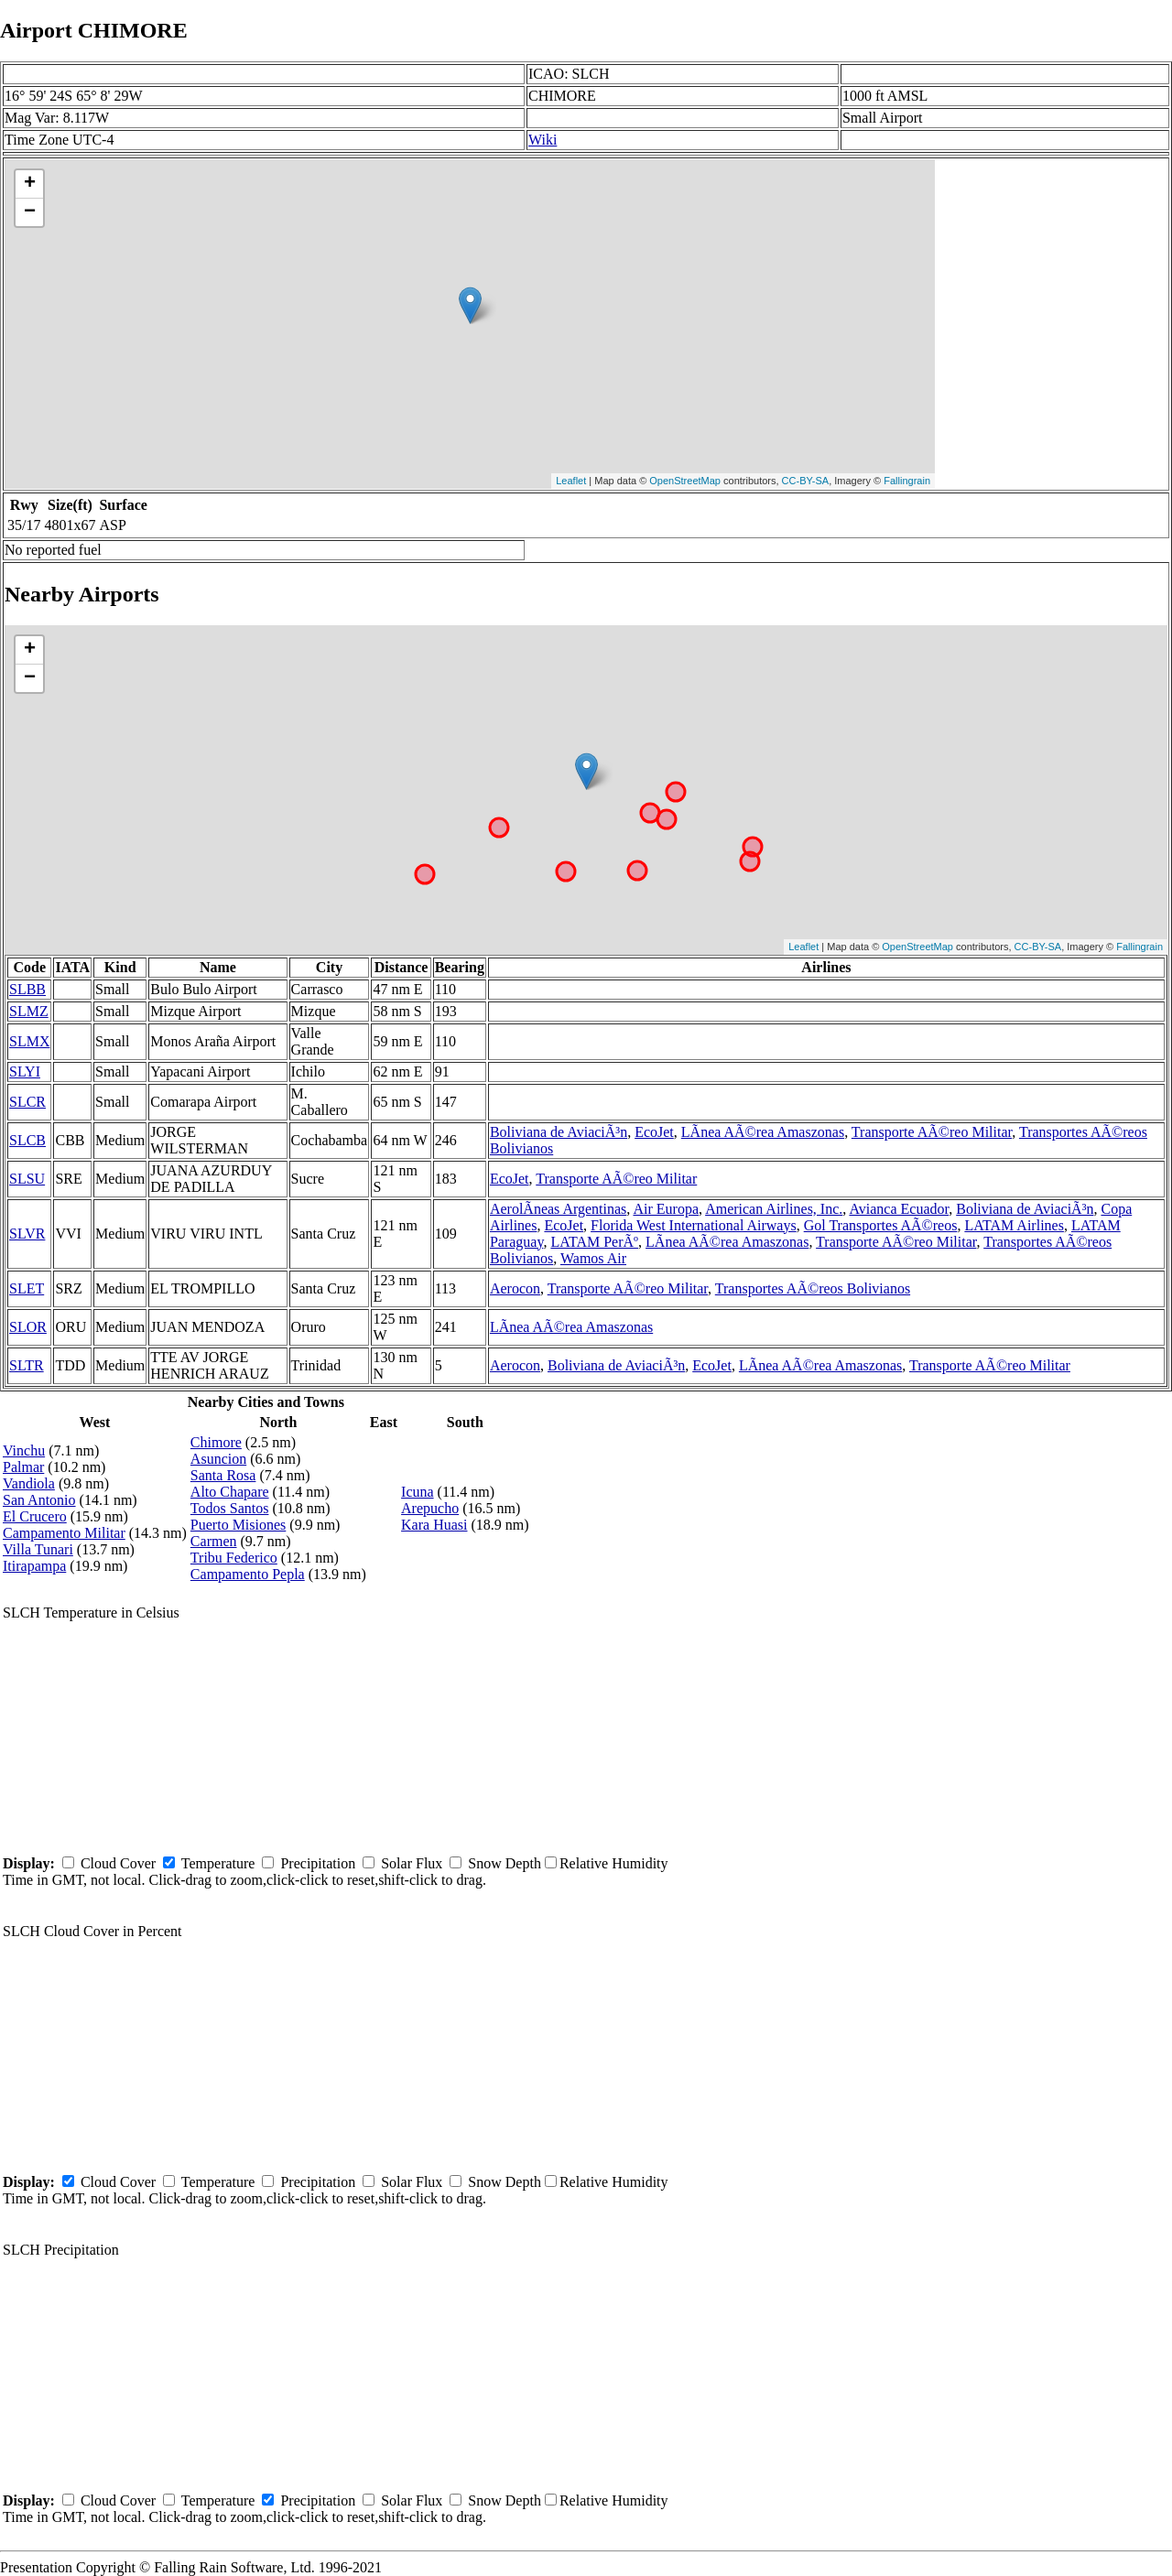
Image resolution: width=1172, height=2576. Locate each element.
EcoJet (654, 1132)
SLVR (27, 1233)
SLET (26, 1288)
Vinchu (24, 1450)
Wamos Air (593, 1258)
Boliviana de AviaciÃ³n (558, 1132)
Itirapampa (34, 1566)
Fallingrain (907, 480)
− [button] (30, 212)
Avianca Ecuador (899, 1209)
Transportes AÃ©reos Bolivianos (812, 1288)
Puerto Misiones (238, 1524)
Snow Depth (504, 1863)
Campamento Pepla (247, 1574)
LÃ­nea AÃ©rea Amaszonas (762, 1132)
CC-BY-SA (806, 480)
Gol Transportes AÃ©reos (881, 1225)
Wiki (542, 139)
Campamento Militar (64, 1533)
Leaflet (571, 480)
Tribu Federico (233, 1557)
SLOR (28, 1327)
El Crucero (35, 1516)
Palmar (23, 1467)
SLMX (29, 1041)
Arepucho (430, 1508)
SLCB (27, 1140)
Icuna (417, 1491)
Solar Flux (411, 1863)
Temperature (218, 1863)
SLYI (24, 1071)
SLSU (27, 1178)
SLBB (27, 989)
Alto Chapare (229, 1491)
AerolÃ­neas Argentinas (558, 1209)
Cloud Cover (118, 1863)
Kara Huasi (434, 1524)
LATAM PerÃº (594, 1242)
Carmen (213, 1541)
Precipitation (317, 1863)
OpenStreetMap (685, 480)
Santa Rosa (223, 1475)
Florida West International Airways (694, 1225)
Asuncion (218, 1459)
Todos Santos (229, 1508)
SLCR (27, 1101)
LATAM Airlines (1014, 1225)
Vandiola (29, 1483)
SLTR (26, 1365)
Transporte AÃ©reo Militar (932, 1132)
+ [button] (30, 184)
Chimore (216, 1442)
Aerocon (515, 1288)
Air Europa (666, 1209)
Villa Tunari (38, 1549)
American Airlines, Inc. (773, 1209)
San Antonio (39, 1500)
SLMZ (29, 1011)
